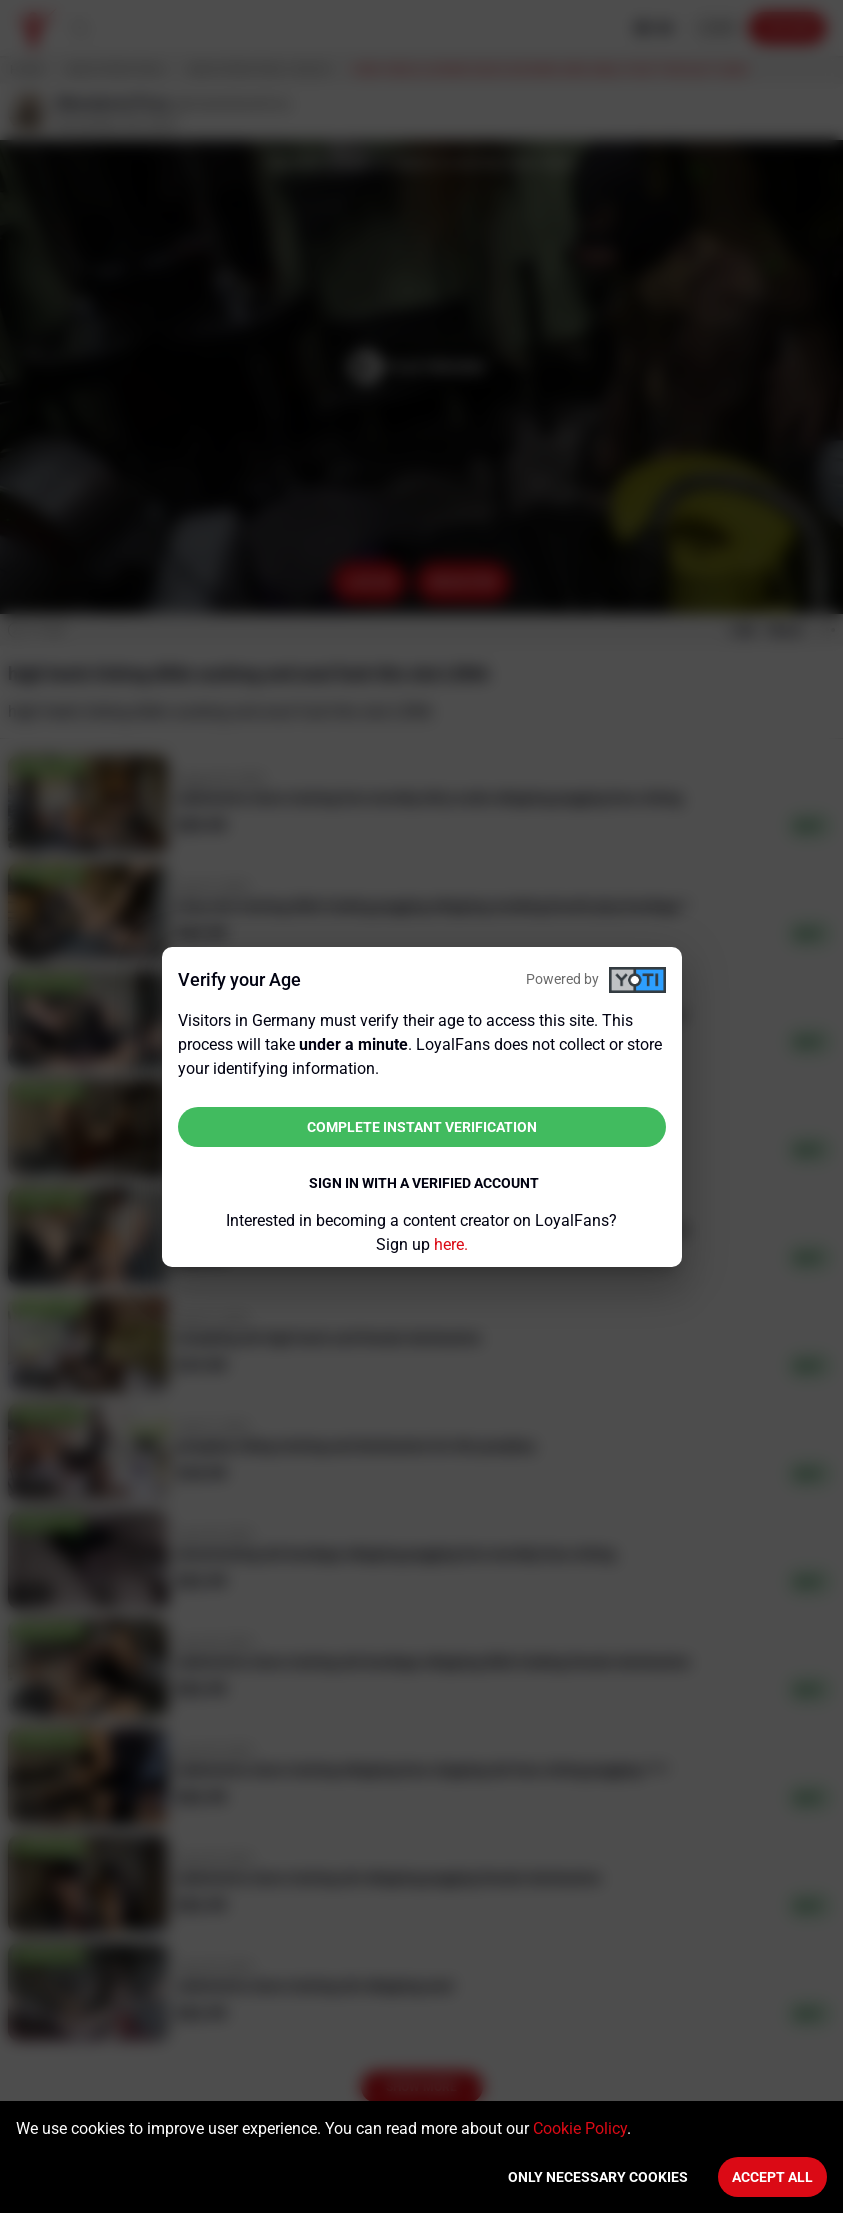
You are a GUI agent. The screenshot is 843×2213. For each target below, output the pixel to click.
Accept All (772, 2177)
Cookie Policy (580, 2128)
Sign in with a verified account (424, 1183)
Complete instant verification (422, 1127)
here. (451, 1244)
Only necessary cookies (598, 2177)
